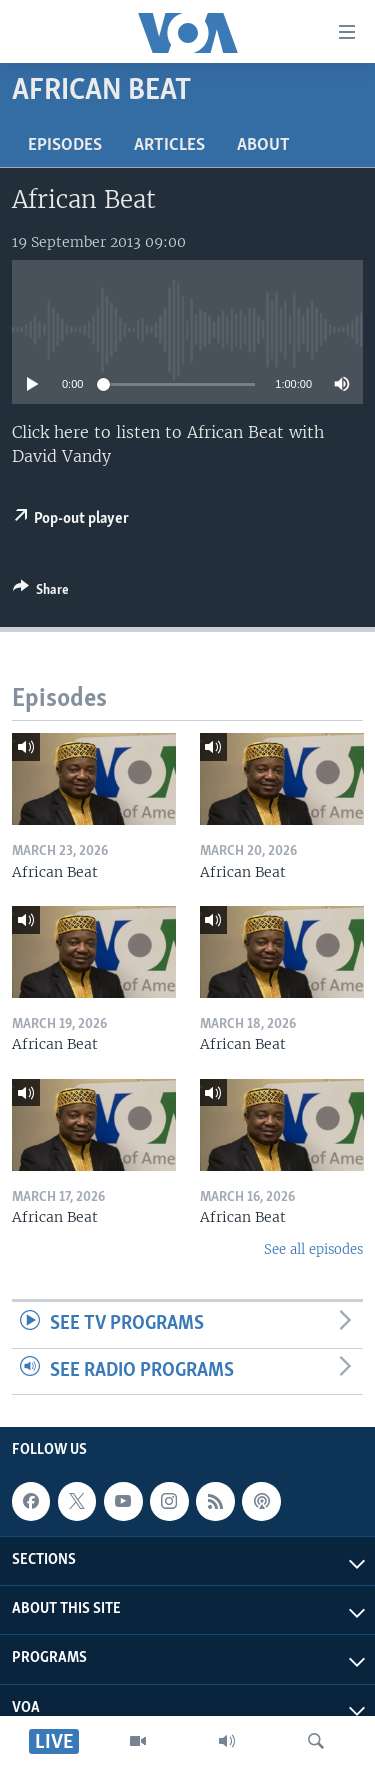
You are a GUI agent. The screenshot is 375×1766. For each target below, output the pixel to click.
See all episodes (313, 1249)
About (263, 145)
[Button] (41, 593)
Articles (169, 145)
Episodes (65, 145)
